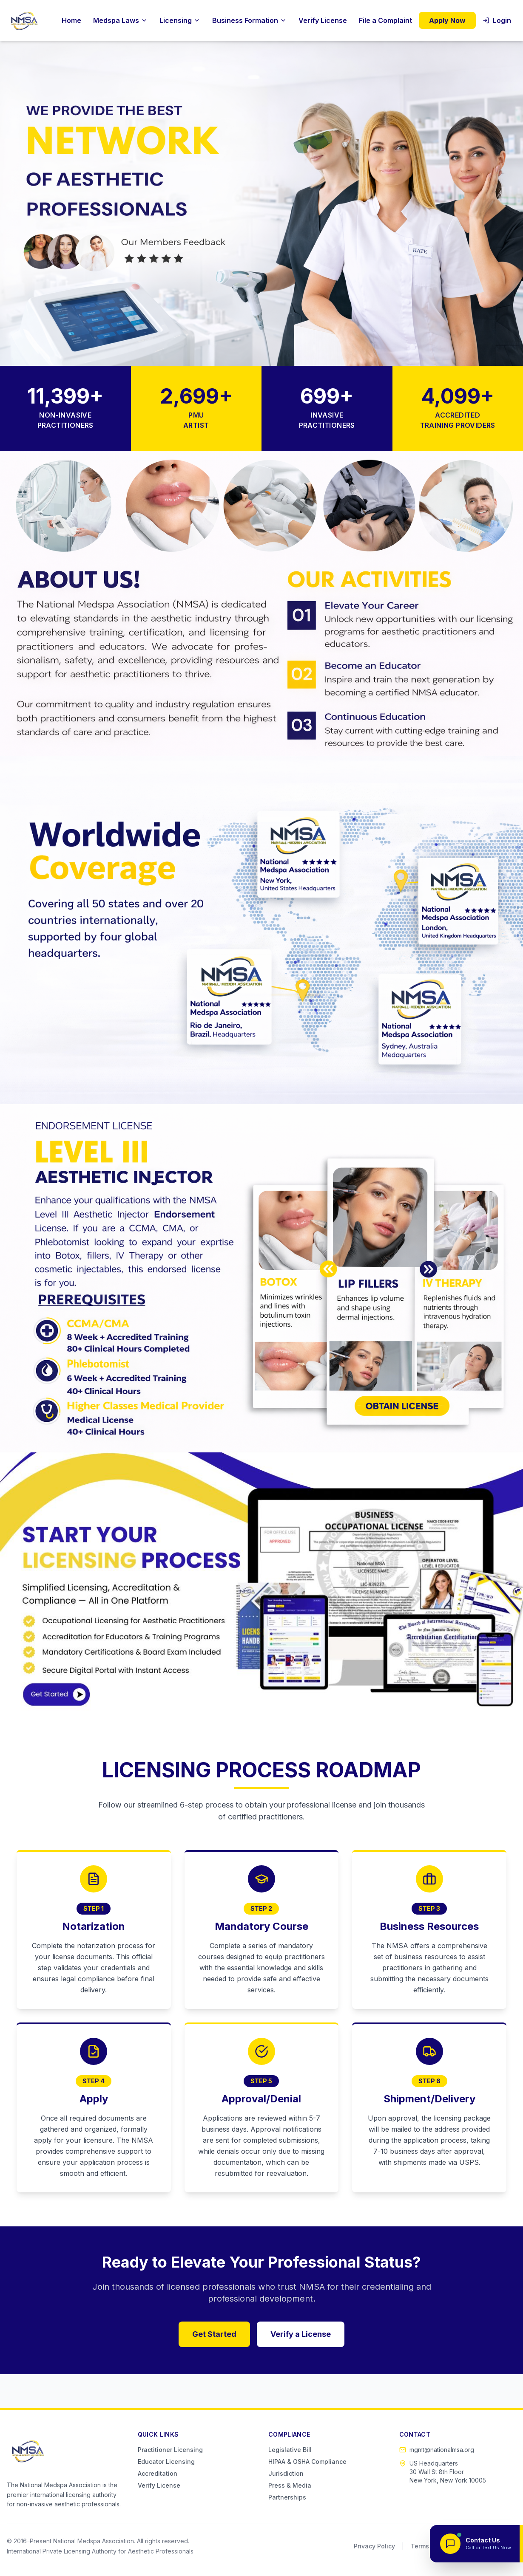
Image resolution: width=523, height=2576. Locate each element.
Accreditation (157, 2473)
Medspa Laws (120, 20)
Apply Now (447, 20)
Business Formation (249, 20)
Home (71, 20)
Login (497, 20)
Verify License (322, 20)
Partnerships (287, 2497)
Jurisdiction (286, 2473)
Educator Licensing (166, 2461)
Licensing (179, 20)
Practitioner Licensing (170, 2449)
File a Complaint (385, 20)
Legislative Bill (290, 2449)
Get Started (214, 2334)
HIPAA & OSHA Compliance (307, 2461)
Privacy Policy (374, 2546)
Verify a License (300, 2334)
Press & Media (289, 2485)
